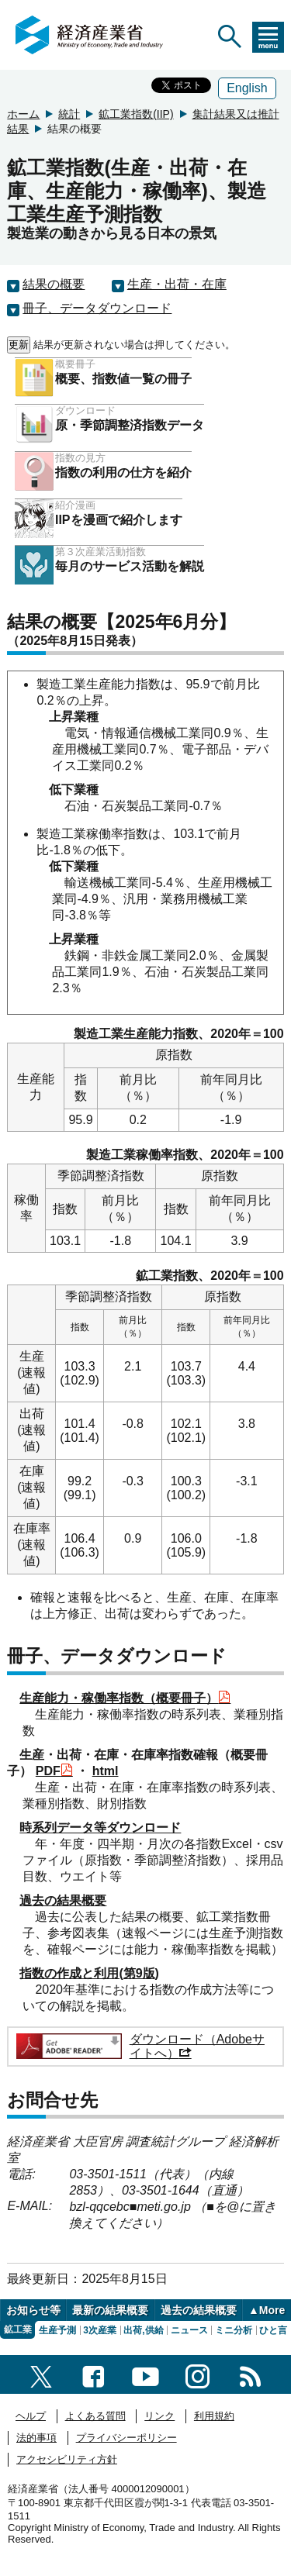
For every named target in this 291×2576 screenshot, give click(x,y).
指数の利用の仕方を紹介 (123, 472)
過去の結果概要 (62, 1900)
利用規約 (214, 2416)
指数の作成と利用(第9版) (89, 1973)
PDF (54, 1771)
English (247, 88)
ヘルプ (31, 2416)
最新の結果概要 (110, 2310)
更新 (19, 344)
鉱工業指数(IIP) (136, 114)
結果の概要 (54, 284)
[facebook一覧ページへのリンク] (93, 2374)
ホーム (23, 114)
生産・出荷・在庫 (177, 284)
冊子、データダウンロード (97, 308)
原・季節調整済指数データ (129, 425)
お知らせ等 (33, 2310)
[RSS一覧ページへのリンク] (250, 2374)
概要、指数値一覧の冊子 (123, 378)
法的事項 (36, 2437)
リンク (159, 2416)
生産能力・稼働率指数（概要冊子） (124, 1698)
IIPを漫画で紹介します (118, 519)
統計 (69, 114)
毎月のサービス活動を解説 (129, 566)
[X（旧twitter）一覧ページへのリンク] (41, 2374)
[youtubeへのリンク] (145, 2374)
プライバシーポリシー (126, 2437)
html (105, 1771)
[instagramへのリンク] (197, 2374)
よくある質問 (95, 2416)
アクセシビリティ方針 (66, 2459)
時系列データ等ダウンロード (100, 1827)
